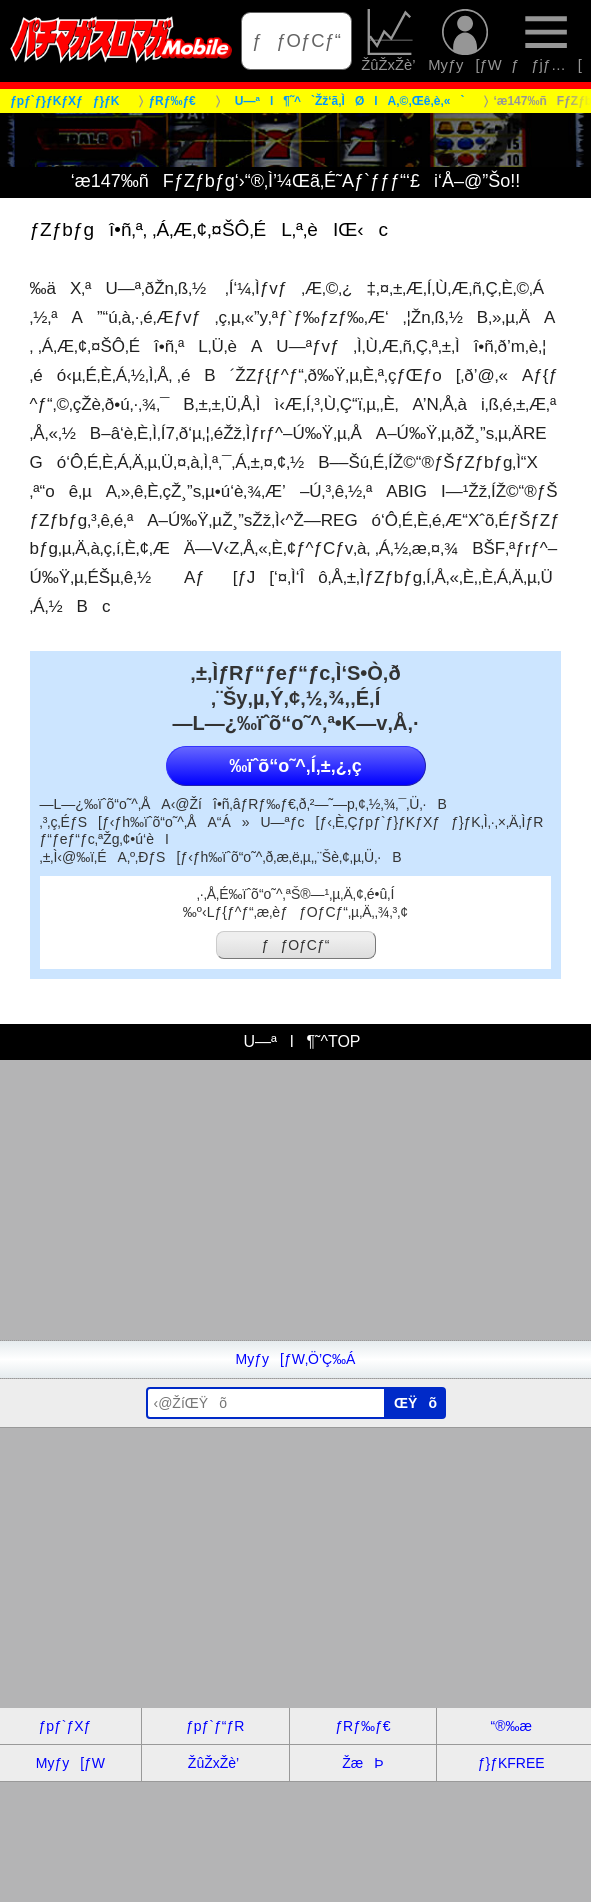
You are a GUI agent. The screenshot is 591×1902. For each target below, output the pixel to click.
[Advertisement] (295, 1200)
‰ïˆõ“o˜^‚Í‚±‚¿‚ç (295, 766)
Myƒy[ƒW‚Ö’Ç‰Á (296, 1359)
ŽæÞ (362, 1763)
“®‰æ (510, 1726)
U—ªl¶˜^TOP (295, 1041)
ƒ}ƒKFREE (511, 1763)
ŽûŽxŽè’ (390, 41)
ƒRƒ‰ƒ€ (362, 1726)
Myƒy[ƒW (465, 41)
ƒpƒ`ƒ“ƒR (215, 1726)
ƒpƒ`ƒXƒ (70, 1726)
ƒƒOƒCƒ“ (296, 40)
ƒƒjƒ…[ (546, 41)
